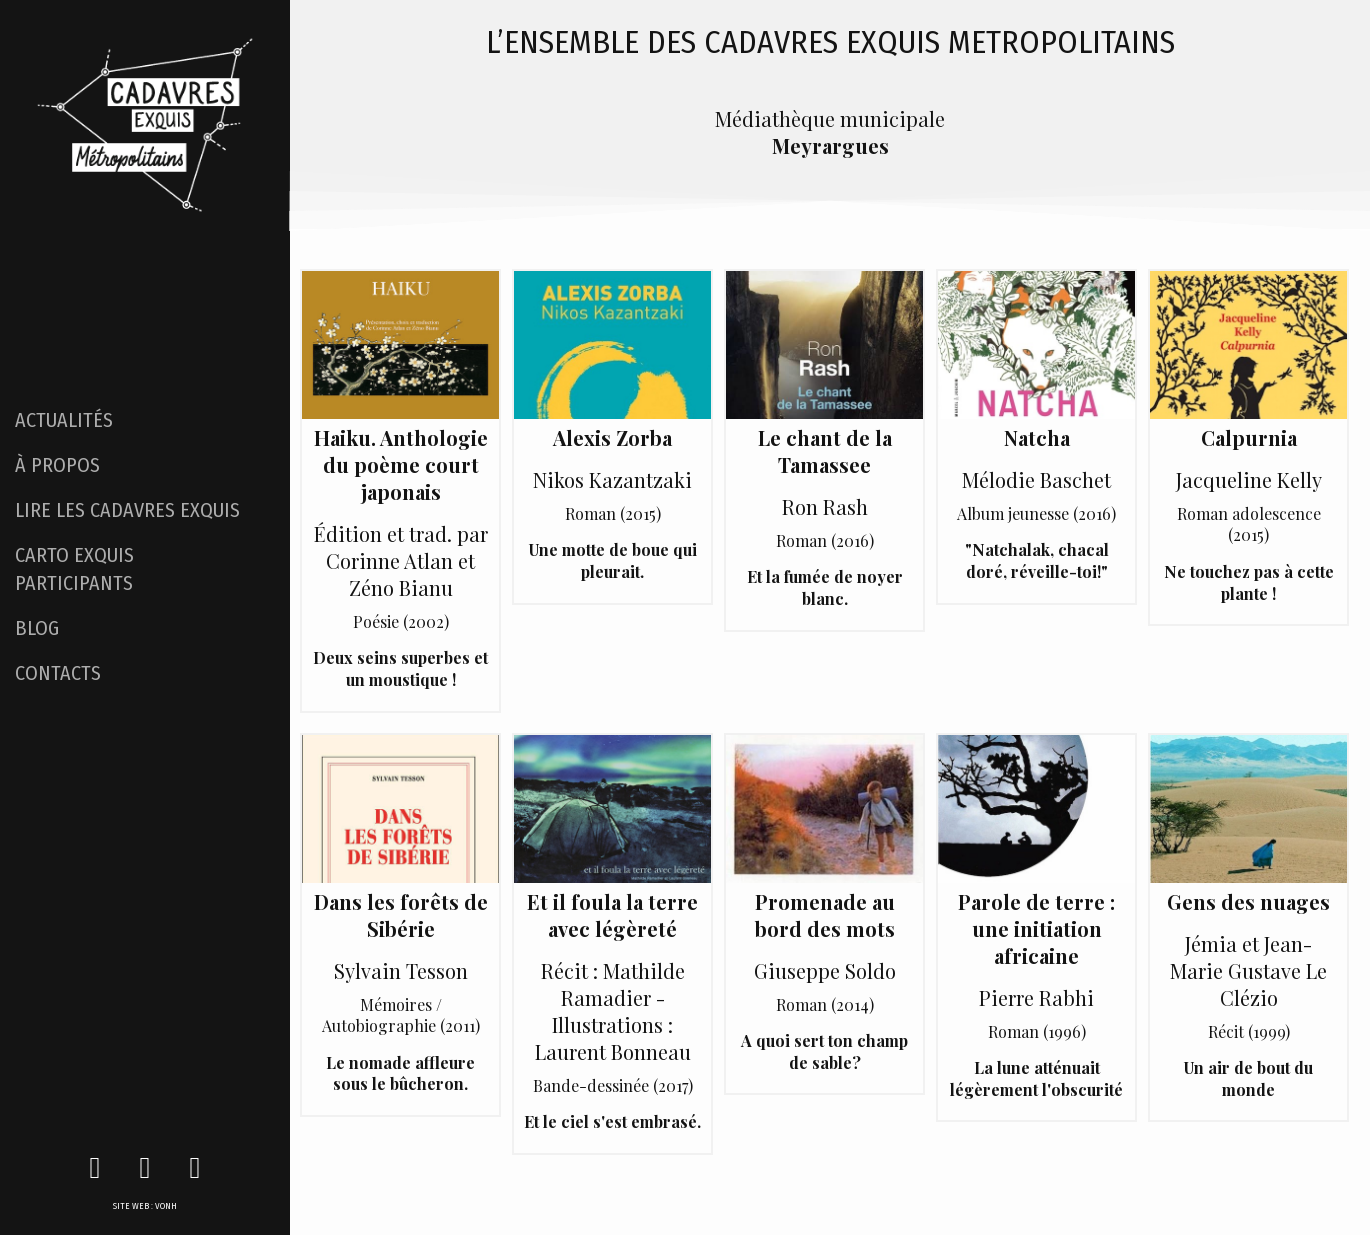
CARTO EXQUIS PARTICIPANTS (74, 569)
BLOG (37, 628)
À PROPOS (57, 465)
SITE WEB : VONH (145, 1206)
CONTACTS (58, 673)
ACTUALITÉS (64, 420)
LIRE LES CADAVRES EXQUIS (127, 510)
